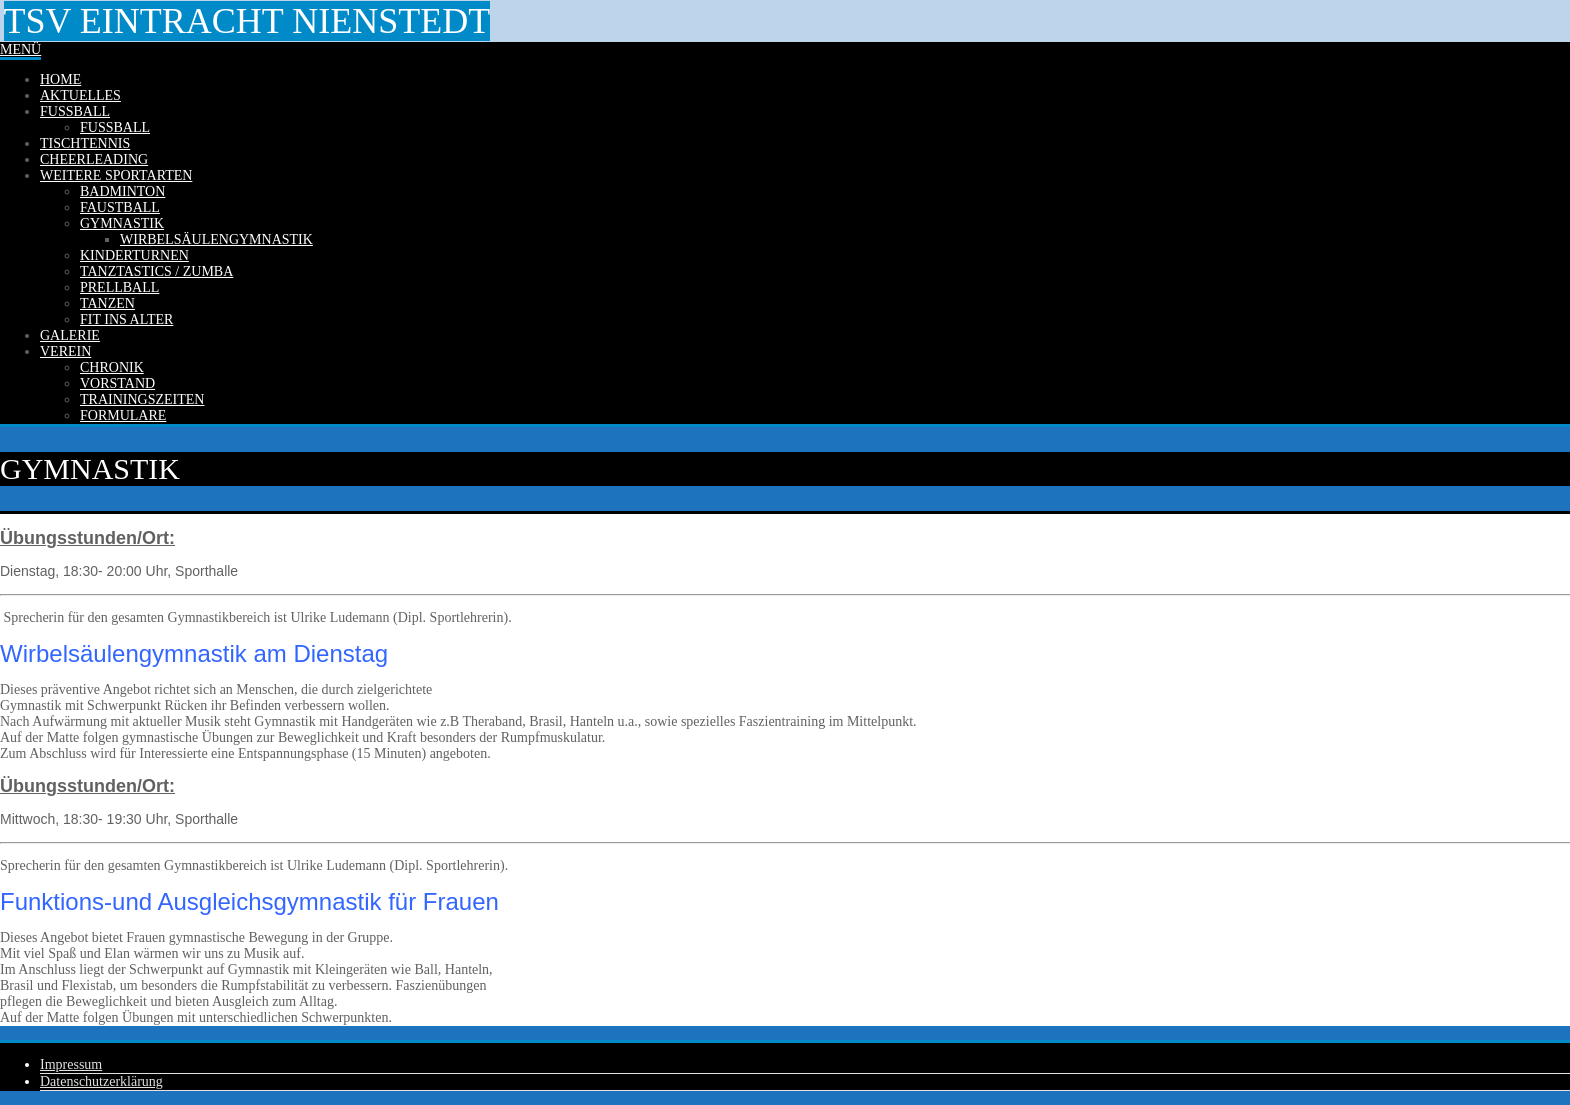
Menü (20, 49)
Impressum (71, 1064)
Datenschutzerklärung (101, 1081)
